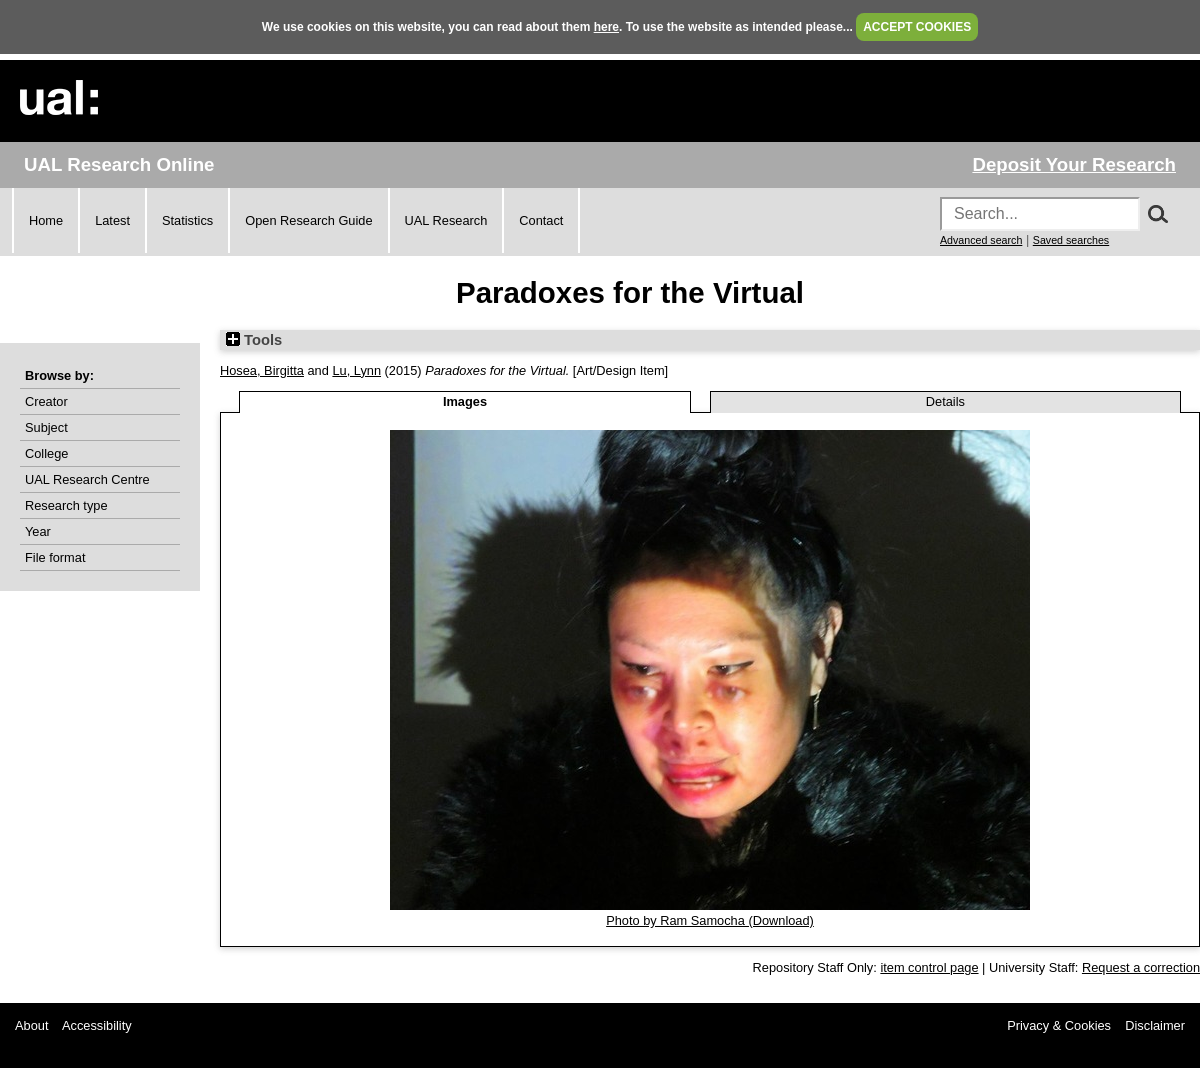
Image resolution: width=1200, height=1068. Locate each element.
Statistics (187, 220)
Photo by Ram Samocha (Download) (710, 920)
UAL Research (446, 220)
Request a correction (1141, 967)
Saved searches (1071, 240)
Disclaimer (1155, 1025)
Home (46, 220)
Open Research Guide (308, 220)
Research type (66, 505)
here (606, 27)
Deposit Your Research (1074, 164)
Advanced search (981, 240)
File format (55, 557)
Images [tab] (465, 401)
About (31, 1025)
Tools (254, 340)
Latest (112, 220)
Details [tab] (945, 401)
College (46, 453)
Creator (46, 401)
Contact (541, 220)
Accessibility (97, 1025)
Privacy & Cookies (1059, 1025)
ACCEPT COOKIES (917, 27)
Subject (46, 427)
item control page (929, 967)
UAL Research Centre (87, 479)
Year (38, 531)
